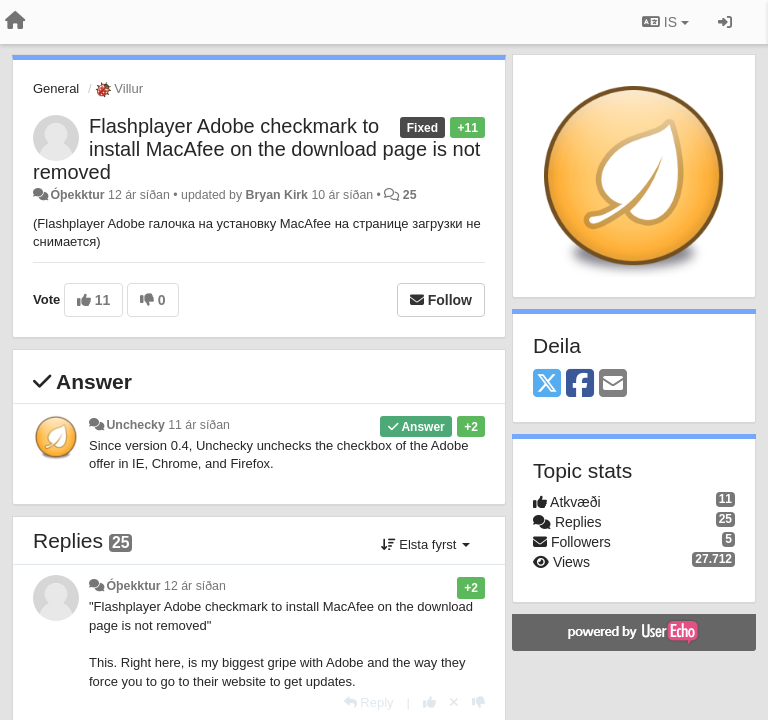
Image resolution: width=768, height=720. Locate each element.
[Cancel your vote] (454, 702)
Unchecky (135, 425)
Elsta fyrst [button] (425, 544)
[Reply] (369, 702)
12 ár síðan (195, 586)
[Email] (613, 384)
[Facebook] (580, 384)
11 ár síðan (199, 425)
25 (410, 195)
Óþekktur (77, 195)
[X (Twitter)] (547, 384)
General (56, 88)
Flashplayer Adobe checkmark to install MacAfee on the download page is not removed (256, 149)
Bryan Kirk (277, 195)
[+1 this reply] (429, 702)
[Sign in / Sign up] (725, 22)
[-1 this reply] (478, 702)
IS (665, 22)
